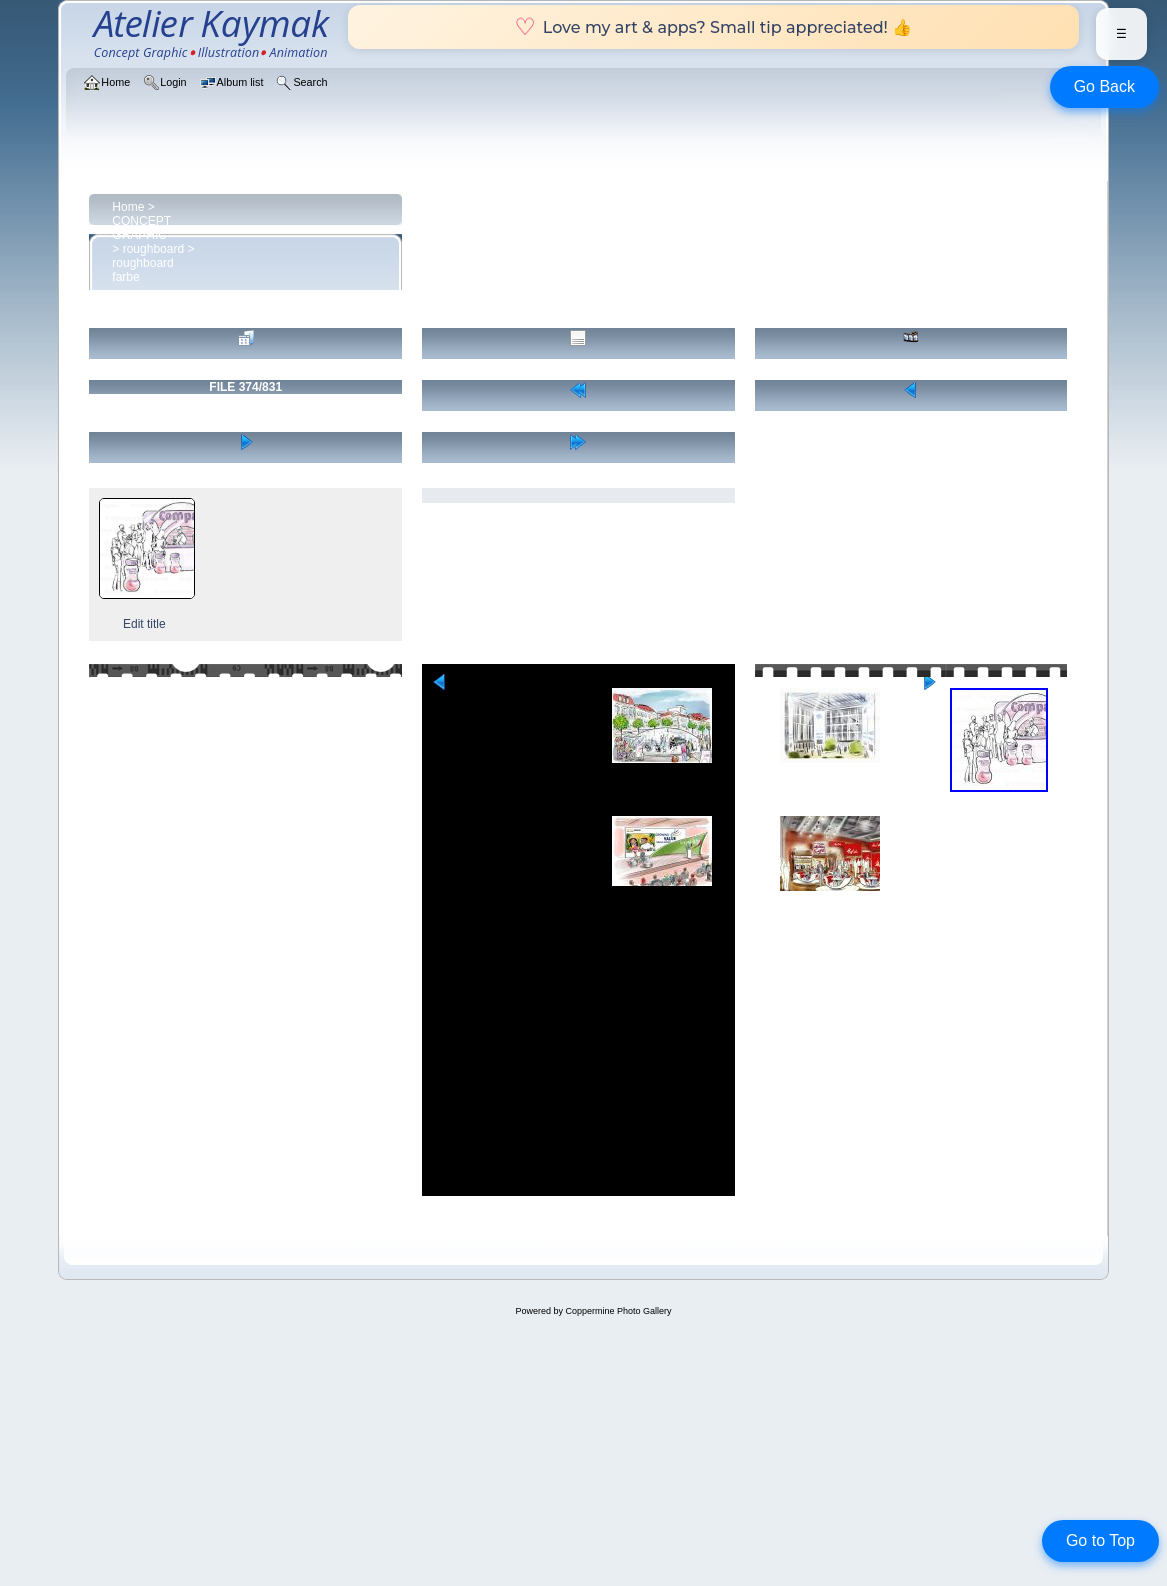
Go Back (1104, 86)
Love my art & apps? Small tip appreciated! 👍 (713, 27)
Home (128, 207)
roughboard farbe (142, 270)
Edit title (144, 624)
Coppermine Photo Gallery (618, 1311)
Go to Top (1100, 1540)
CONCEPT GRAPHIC (141, 228)
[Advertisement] (578, 1056)
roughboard (153, 249)
